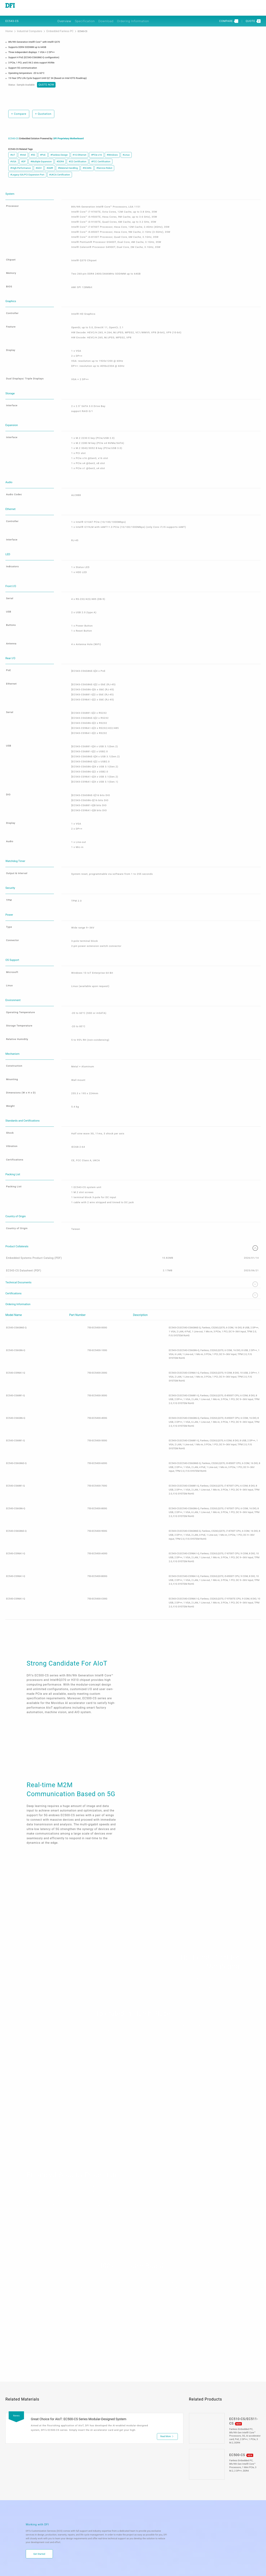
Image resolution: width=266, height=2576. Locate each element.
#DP (23, 155)
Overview (71, 16)
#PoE (43, 148)
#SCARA (87, 161)
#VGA (13, 155)
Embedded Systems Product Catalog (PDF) (36, 1203)
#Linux (126, 148)
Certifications (133, 1242)
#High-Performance (20, 161)
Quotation (42, 107)
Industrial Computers (25, 26)
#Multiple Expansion (41, 155)
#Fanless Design (59, 148)
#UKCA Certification (59, 168)
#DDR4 (60, 155)
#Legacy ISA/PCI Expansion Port (27, 168)
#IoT (12, 148)
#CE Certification (77, 155)
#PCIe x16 (96, 148)
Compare (18, 107)
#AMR (50, 161)
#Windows (112, 148)
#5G (33, 148)
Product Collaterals (133, 1191)
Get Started (39, 2446)
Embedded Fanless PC (51, 26)
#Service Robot (104, 161)
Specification (95, 16)
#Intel (23, 148)
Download (119, 16)
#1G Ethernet (79, 148)
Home (8, 26)
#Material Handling (68, 161)
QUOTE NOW (45, 78)
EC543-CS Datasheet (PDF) (26, 1218)
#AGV (39, 161)
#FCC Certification (100, 155)
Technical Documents (133, 1231)
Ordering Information (149, 16)
